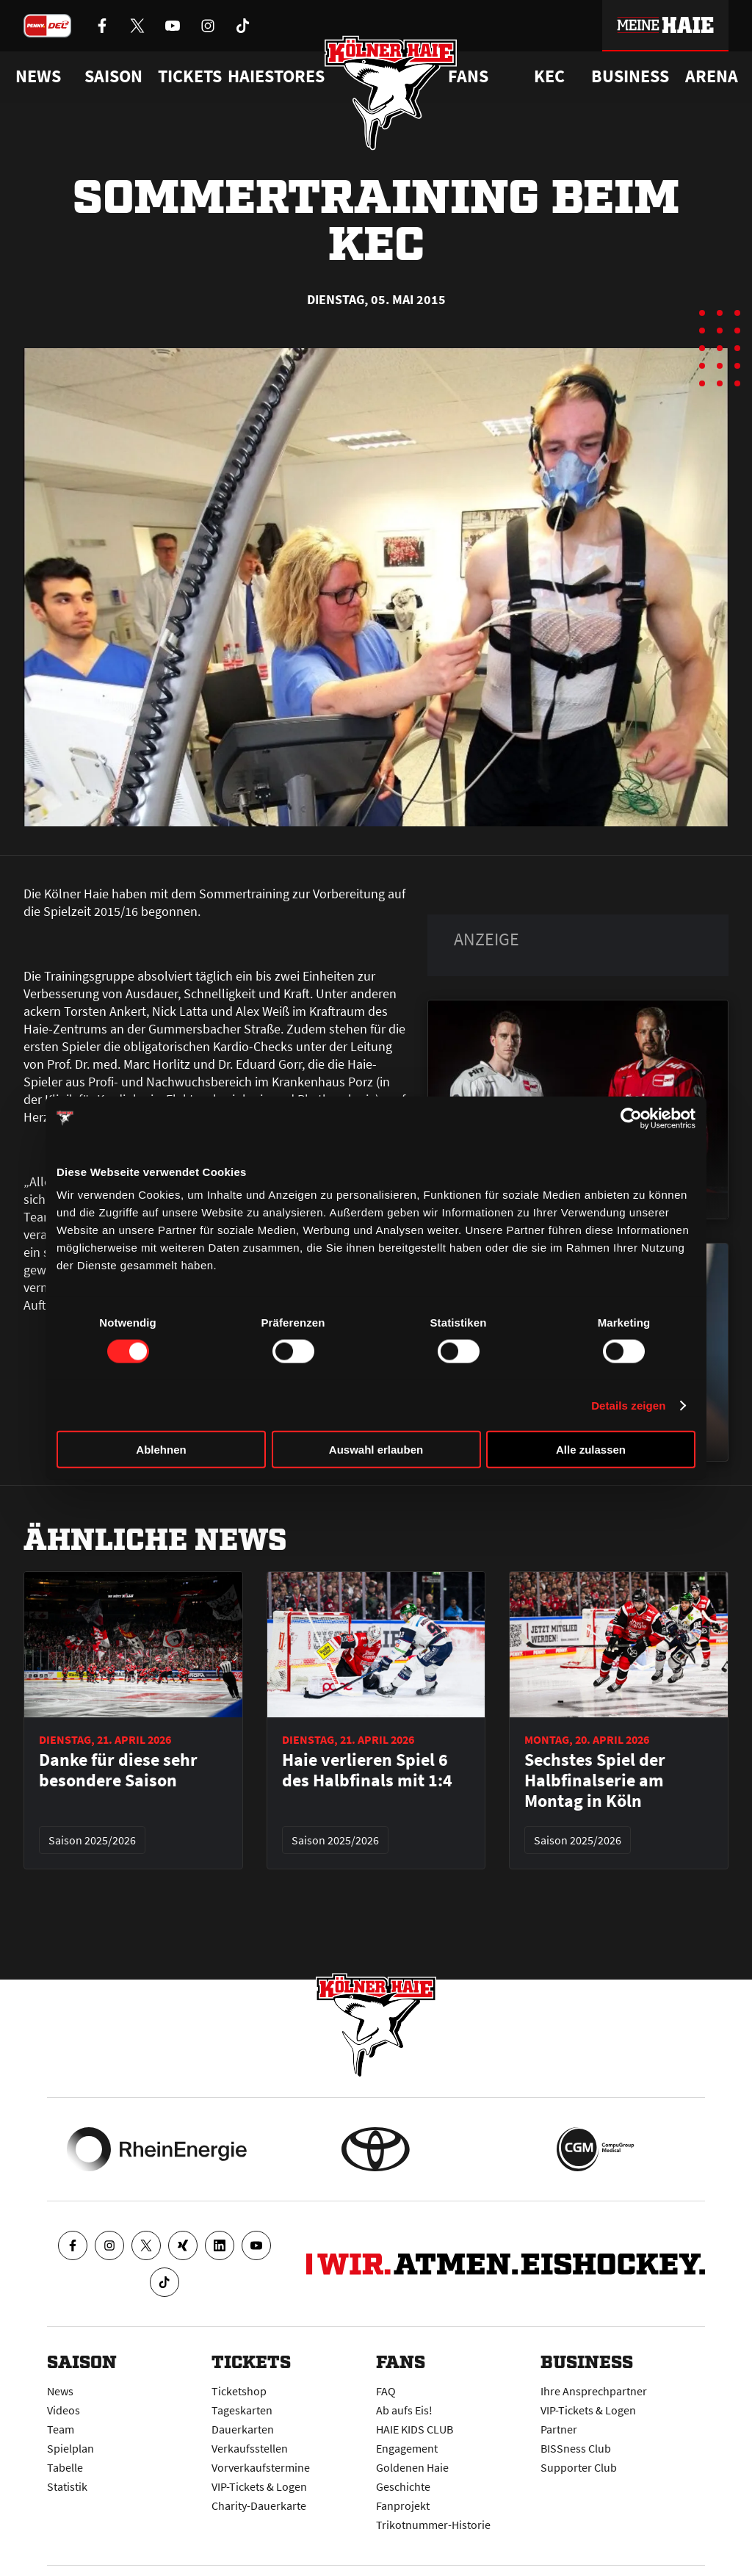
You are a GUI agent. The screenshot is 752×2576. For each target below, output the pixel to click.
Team (60, 2429)
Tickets (190, 76)
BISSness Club (575, 2448)
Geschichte (403, 2486)
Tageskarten (242, 2410)
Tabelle (65, 2467)
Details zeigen (628, 1405)
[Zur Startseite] (391, 92)
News (60, 2391)
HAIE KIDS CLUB (414, 2429)
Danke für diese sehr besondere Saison (118, 1770)
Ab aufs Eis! (404, 2410)
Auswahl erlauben (376, 1449)
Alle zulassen (591, 1449)
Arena (711, 76)
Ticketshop (239, 2391)
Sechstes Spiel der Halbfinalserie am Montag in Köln (594, 1780)
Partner (558, 2429)
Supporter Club (578, 2467)
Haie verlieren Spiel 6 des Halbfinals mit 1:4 (367, 1770)
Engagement (407, 2448)
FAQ (386, 2391)
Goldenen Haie (412, 2467)
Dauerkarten (243, 2429)
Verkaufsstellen (250, 2448)
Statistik (67, 2486)
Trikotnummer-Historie (433, 2524)
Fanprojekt (403, 2505)
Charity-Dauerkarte (259, 2505)
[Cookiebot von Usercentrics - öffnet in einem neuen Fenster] (631, 1118)
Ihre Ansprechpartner (593, 2391)
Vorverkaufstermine (261, 2467)
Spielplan (70, 2448)
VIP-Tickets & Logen (259, 2486)
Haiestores (276, 76)
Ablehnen (161, 1449)
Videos (63, 2410)
